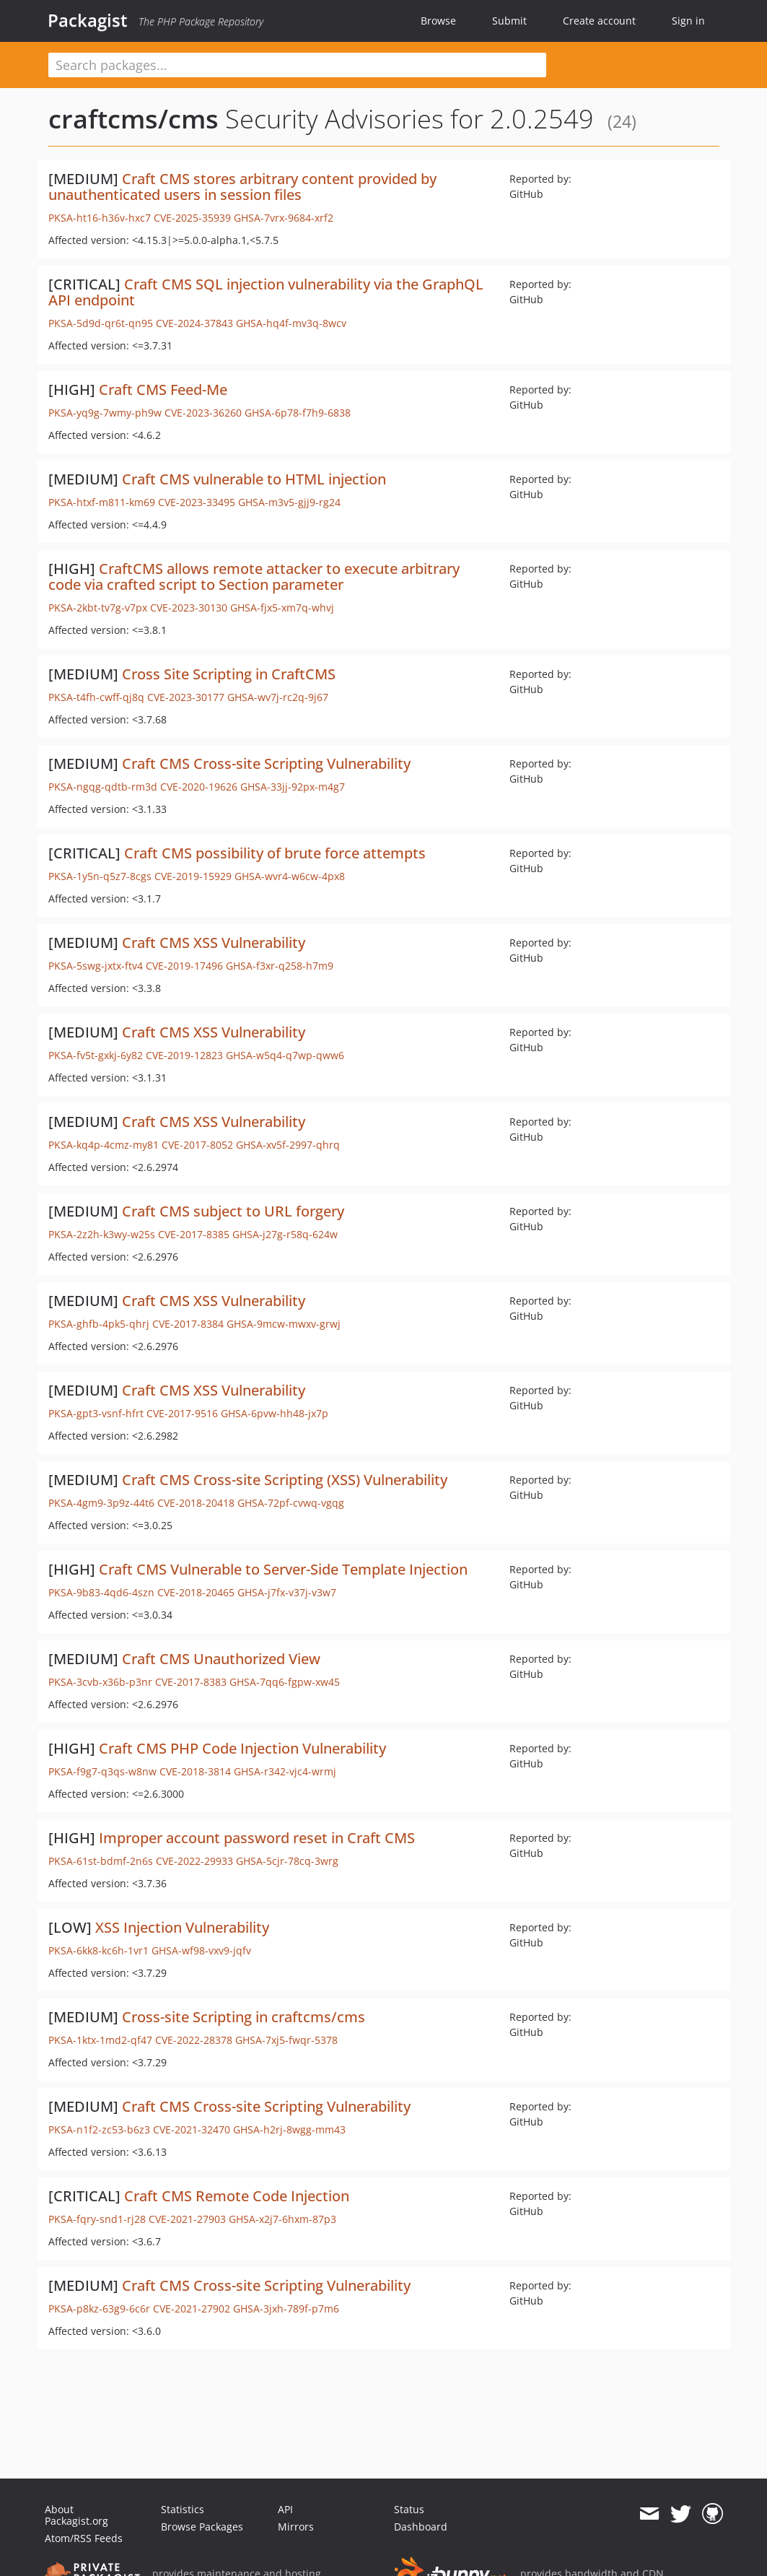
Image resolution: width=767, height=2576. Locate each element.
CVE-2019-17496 (184, 965)
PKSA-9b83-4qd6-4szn (101, 1592)
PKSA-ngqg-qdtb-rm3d (102, 786)
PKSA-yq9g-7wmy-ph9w (105, 412)
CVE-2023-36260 (203, 412)
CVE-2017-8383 (191, 1682)
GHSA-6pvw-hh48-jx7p (274, 1413)
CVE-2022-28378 (193, 2040)
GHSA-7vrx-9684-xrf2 (283, 218)
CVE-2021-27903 (187, 2219)
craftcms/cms (133, 118)
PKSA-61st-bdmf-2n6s (100, 1861)
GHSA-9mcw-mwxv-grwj (284, 1324)
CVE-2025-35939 (192, 218)
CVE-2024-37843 (194, 323)
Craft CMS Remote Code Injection (236, 2196)
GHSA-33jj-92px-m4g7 (292, 786)
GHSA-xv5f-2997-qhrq (288, 1145)
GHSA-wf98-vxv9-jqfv (201, 1950)
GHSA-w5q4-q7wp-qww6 (285, 1055)
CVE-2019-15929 (193, 876)
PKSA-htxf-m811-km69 (101, 502)
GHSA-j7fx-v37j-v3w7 (286, 1592)
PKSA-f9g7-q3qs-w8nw (102, 1771)
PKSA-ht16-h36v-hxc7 (99, 218)
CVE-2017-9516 (182, 1413)
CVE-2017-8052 (197, 1145)
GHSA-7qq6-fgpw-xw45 (284, 1682)
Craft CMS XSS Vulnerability (213, 942)
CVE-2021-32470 (191, 2129)
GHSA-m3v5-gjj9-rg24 (289, 502)
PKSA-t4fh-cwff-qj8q (96, 697)
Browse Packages (202, 2526)
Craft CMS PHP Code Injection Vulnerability (242, 1748)
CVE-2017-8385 (193, 1234)
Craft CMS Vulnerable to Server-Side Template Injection (283, 1569)
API (285, 2509)
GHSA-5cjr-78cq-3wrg (287, 1861)
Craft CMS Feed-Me (163, 389)
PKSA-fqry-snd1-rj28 (97, 2219)
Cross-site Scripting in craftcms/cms (243, 2017)
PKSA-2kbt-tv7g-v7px (97, 607)
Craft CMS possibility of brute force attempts (275, 853)
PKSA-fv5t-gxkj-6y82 (95, 1055)
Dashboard (420, 2526)
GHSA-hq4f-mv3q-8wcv (291, 323)
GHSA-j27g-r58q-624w (285, 1234)
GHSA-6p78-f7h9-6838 (298, 412)
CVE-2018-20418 (196, 1503)
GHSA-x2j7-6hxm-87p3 (282, 2219)
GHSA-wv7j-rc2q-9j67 (277, 697)
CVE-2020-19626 (198, 786)
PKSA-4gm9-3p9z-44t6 (101, 1503)
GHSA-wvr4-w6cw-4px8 (290, 876)
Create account (599, 20)
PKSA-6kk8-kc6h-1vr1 (98, 1950)
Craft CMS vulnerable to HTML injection (254, 479)
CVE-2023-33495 (196, 502)
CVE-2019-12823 (184, 1055)
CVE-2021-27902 (191, 2308)
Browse (438, 20)
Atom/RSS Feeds (84, 2538)
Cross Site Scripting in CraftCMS (229, 674)
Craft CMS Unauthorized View (221, 1658)
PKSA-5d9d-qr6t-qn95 (100, 323)
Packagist (88, 20)
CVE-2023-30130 (188, 607)
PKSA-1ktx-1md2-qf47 (100, 2040)
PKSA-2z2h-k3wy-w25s (101, 1234)
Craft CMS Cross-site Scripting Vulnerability (266, 763)
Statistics (182, 2509)
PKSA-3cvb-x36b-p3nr (100, 1682)
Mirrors (296, 2526)
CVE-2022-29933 (194, 1861)
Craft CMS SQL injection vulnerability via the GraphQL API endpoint (265, 292)
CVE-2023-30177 (185, 697)
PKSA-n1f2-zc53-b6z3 (99, 2129)
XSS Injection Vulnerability (182, 1927)
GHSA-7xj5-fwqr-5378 (286, 2040)
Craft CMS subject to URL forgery (233, 1211)
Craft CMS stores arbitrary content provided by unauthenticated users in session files (242, 186)
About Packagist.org (76, 2515)
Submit (509, 20)
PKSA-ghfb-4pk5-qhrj (98, 1324)
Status (409, 2509)
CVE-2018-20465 (196, 1592)
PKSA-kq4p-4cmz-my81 (103, 1145)
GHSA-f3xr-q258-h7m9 (279, 965)
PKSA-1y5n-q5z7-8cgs (100, 876)
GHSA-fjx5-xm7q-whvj (282, 607)
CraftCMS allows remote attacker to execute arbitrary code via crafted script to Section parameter (254, 576)
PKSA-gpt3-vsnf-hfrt (96, 1413)
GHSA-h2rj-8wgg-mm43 (289, 2129)
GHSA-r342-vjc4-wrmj (285, 1771)
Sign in (688, 20)
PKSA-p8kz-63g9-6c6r (99, 2308)
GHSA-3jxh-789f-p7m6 (286, 2308)
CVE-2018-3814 (195, 1771)
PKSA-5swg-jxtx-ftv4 (95, 965)
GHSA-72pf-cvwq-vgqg (290, 1503)
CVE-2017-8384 (188, 1324)
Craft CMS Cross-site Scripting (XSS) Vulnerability (284, 1479)
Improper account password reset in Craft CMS (257, 1838)
